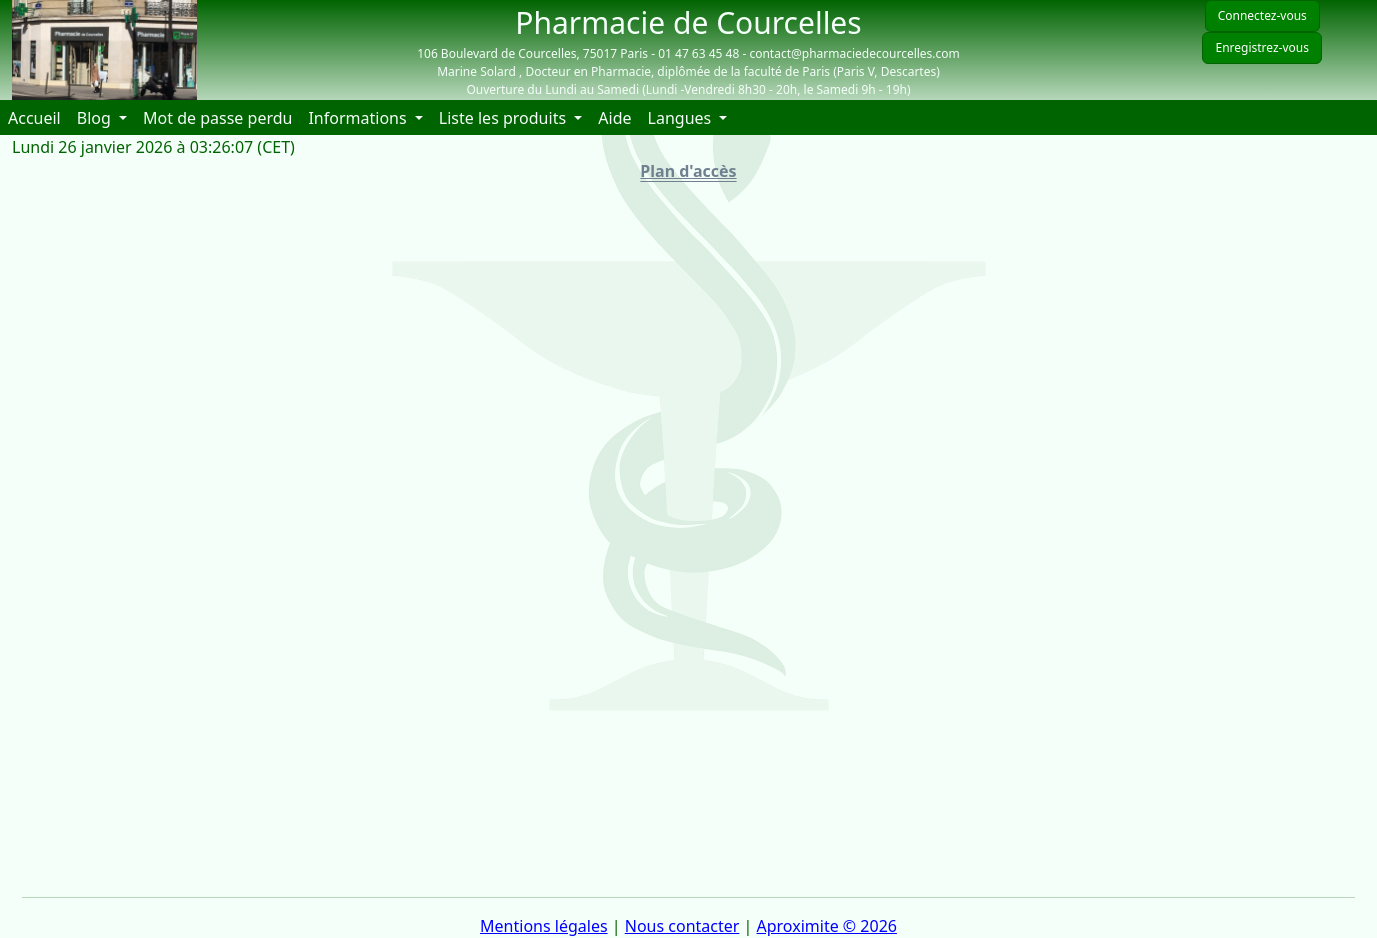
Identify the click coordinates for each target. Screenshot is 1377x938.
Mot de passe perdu (217, 118)
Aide (618, 117)
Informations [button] (359, 118)
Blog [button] (96, 118)
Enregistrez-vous (1262, 47)
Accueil (38, 117)
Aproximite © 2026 (827, 926)
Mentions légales (544, 926)
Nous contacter (682, 926)
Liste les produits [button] (504, 118)
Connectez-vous (1262, 15)
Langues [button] (682, 118)
